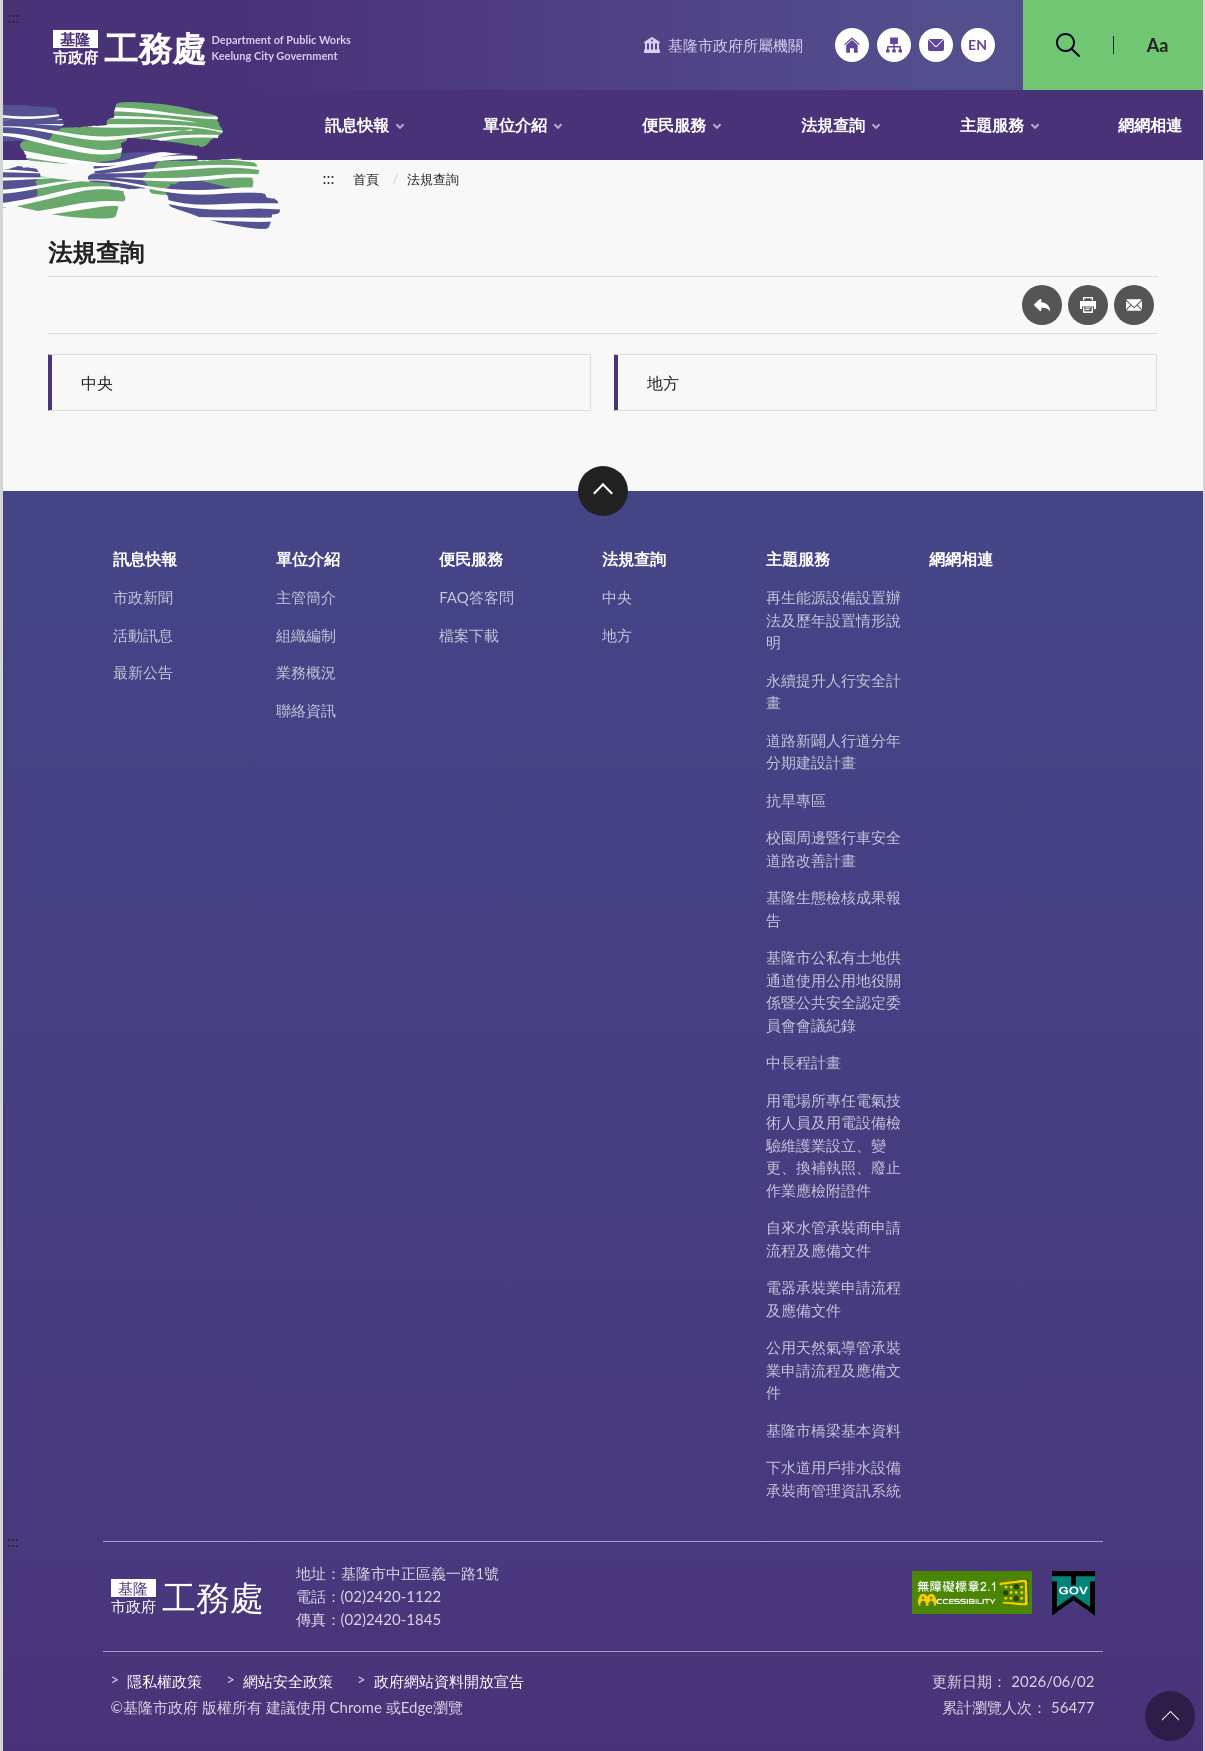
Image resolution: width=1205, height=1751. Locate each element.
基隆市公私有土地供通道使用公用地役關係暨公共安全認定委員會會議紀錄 (833, 991)
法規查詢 (833, 124)
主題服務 (992, 124)
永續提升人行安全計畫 (833, 691)
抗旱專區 (796, 800)
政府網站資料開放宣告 (449, 1681)
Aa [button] (1158, 45)
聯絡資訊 (306, 710)
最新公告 (143, 672)
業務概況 (306, 672)
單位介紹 (515, 124)
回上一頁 (1042, 305)
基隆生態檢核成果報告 (833, 908)
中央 (97, 382)
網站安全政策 (288, 1681)
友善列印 (1088, 305)
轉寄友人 (1134, 305)
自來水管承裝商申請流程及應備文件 (833, 1238)
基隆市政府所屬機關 (735, 45)
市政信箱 (936, 45)
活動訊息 (143, 635)
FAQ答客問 (476, 597)
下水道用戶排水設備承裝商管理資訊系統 (833, 1478)
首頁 (366, 179)
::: (14, 16)
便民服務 (674, 124)
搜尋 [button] (1068, 45)
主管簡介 (306, 597)
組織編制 (306, 635)
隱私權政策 (164, 1681)
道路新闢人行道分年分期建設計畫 (833, 751)
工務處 (202, 48)
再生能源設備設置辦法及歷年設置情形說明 (833, 619)
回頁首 (1170, 1716)
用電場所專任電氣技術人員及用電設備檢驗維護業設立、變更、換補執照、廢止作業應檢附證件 (833, 1145)
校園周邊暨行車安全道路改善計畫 (833, 848)
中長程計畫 (803, 1062)
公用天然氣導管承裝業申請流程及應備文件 (833, 1369)
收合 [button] (603, 491)
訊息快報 (357, 124)
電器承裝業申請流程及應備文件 (833, 1298)
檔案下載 (469, 635)
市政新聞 (143, 597)
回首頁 (852, 45)
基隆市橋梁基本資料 (833, 1430)
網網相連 (1150, 124)
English (978, 45)
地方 (663, 382)
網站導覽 (894, 45)
